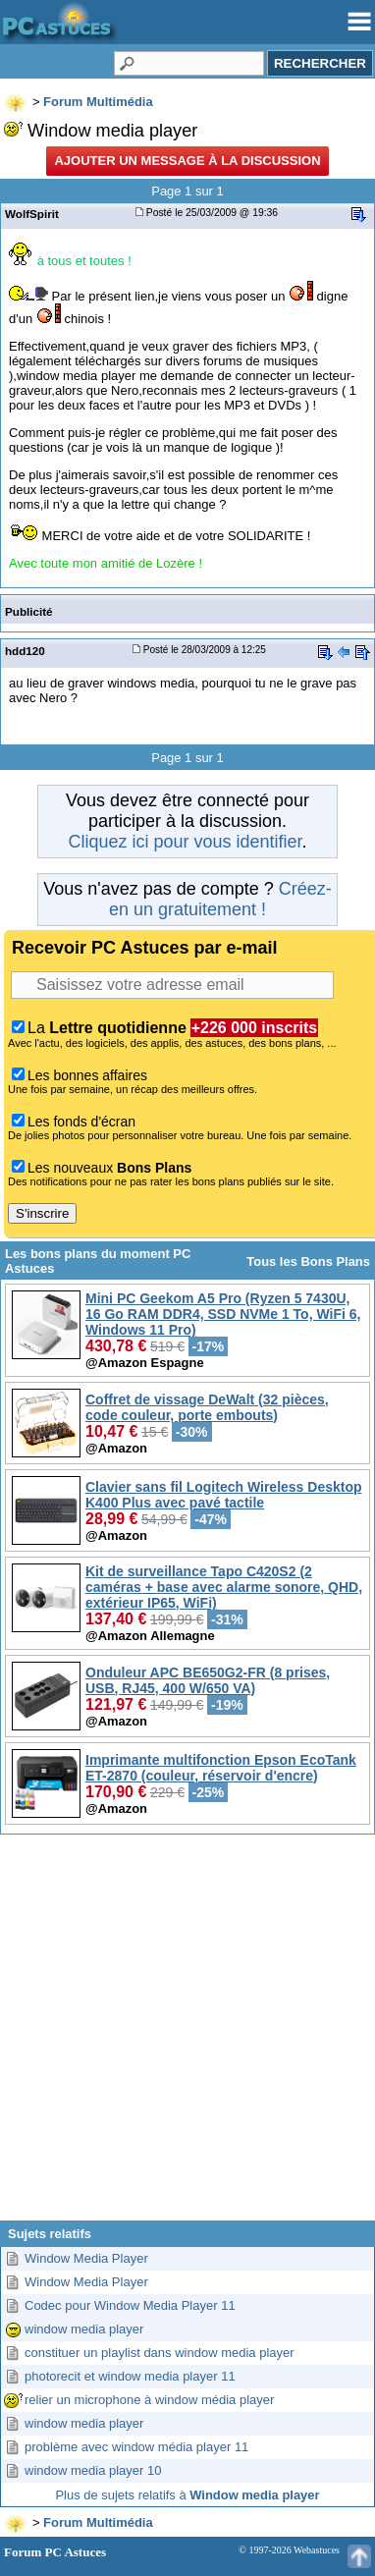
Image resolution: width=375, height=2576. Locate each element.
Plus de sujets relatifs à (187, 2495)
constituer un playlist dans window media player (160, 2352)
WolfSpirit (32, 213)
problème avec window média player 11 (136, 2446)
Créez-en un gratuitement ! (220, 899)
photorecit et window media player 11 (130, 2376)
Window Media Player (86, 2258)
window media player (84, 2329)
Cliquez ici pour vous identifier (184, 841)
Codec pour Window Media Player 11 (130, 2305)
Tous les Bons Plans (308, 1261)
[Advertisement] (185, 2034)
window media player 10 (93, 2470)
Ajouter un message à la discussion (187, 160)
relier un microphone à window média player (149, 2399)
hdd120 (25, 650)
